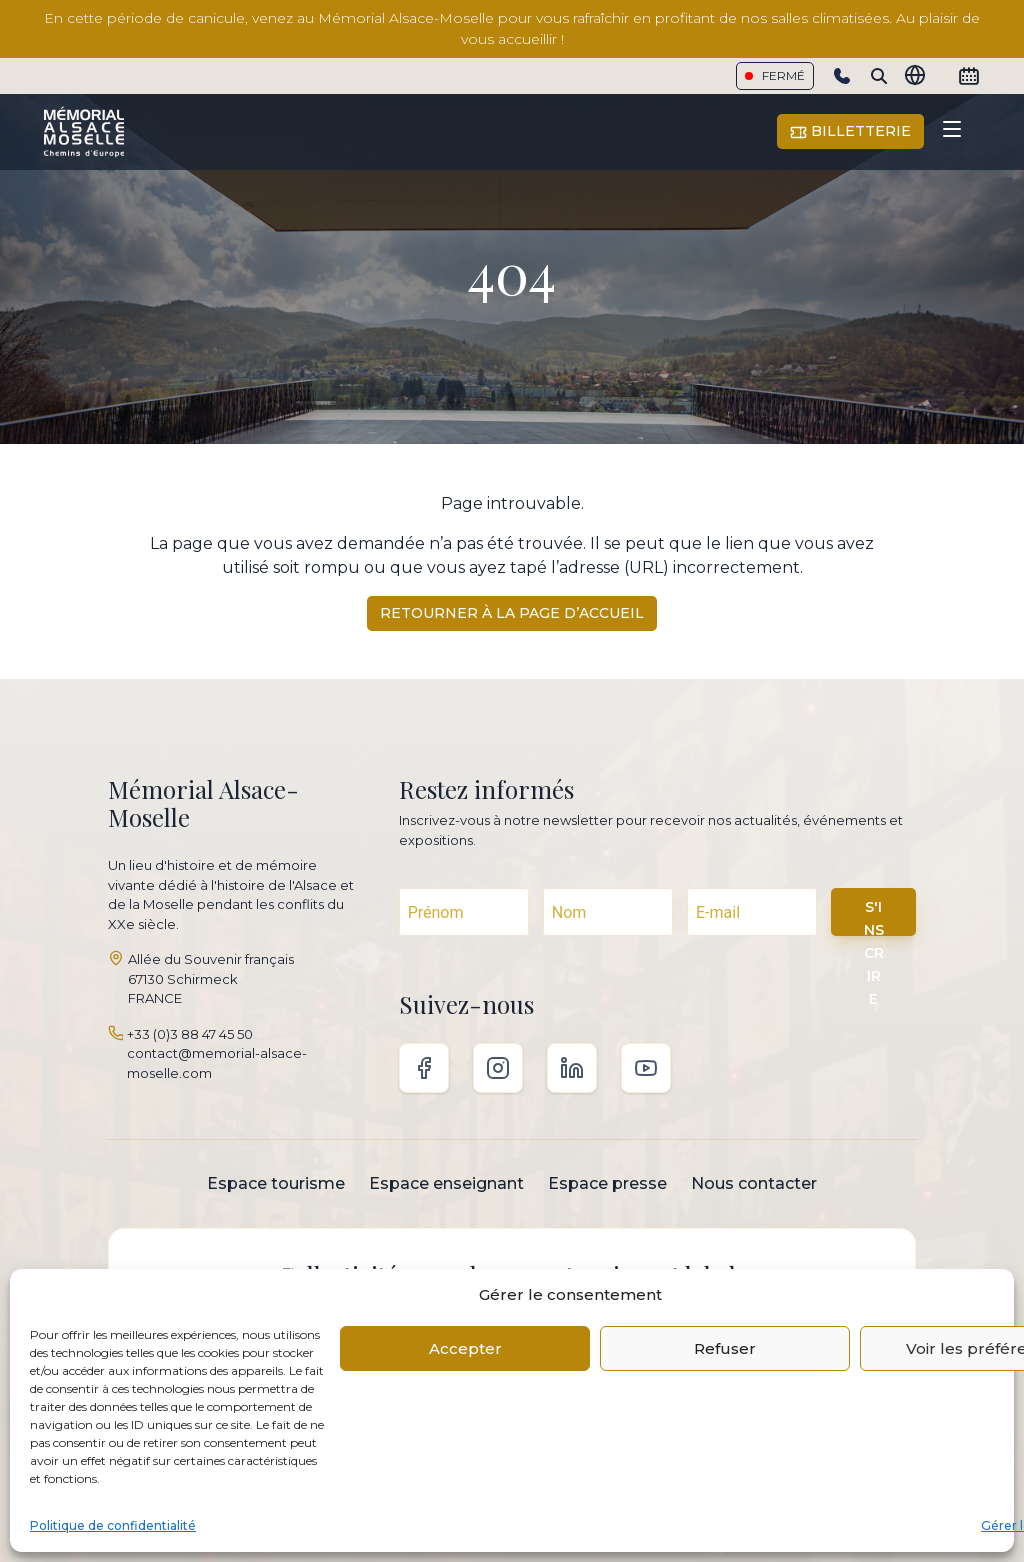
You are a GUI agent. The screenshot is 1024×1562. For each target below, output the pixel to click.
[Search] (879, 76)
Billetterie (850, 131)
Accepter (465, 1348)
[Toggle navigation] (952, 132)
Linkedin (572, 1068)
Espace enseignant (446, 1183)
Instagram (498, 1068)
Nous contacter (754, 1183)
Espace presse (607, 1183)
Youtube (646, 1068)
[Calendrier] (969, 76)
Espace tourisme (276, 1183)
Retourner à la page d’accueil (512, 613)
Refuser (725, 1348)
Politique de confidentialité (113, 1525)
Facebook (424, 1068)
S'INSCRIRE (874, 917)
